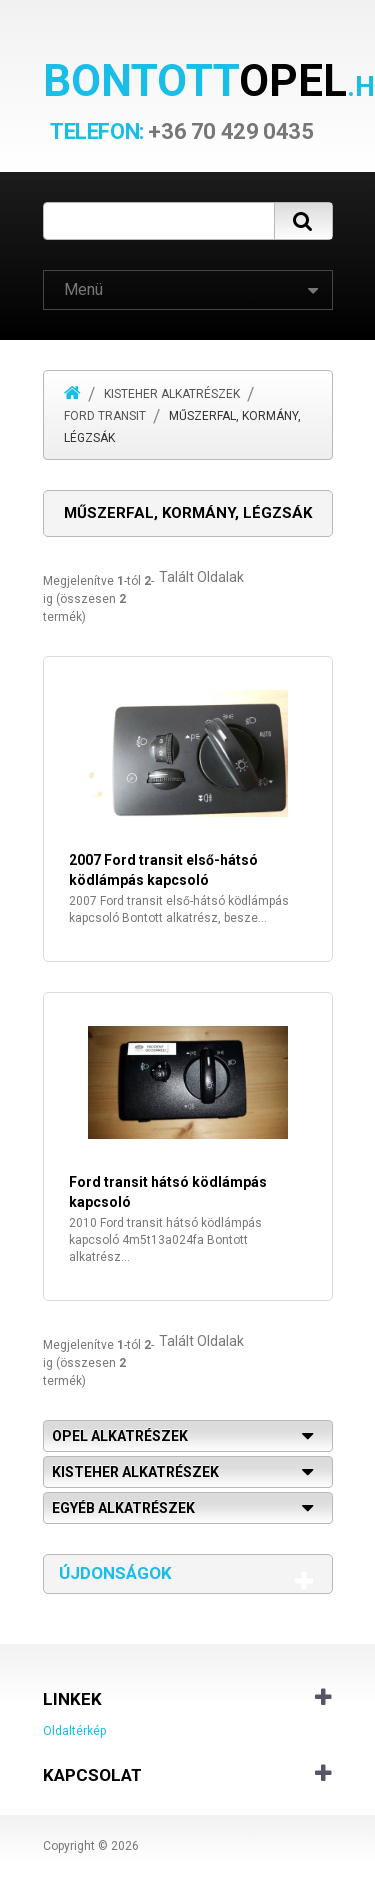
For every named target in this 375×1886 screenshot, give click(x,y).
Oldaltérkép (74, 1731)
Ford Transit (105, 416)
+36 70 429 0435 (181, 132)
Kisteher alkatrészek (172, 394)
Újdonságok (115, 1573)
